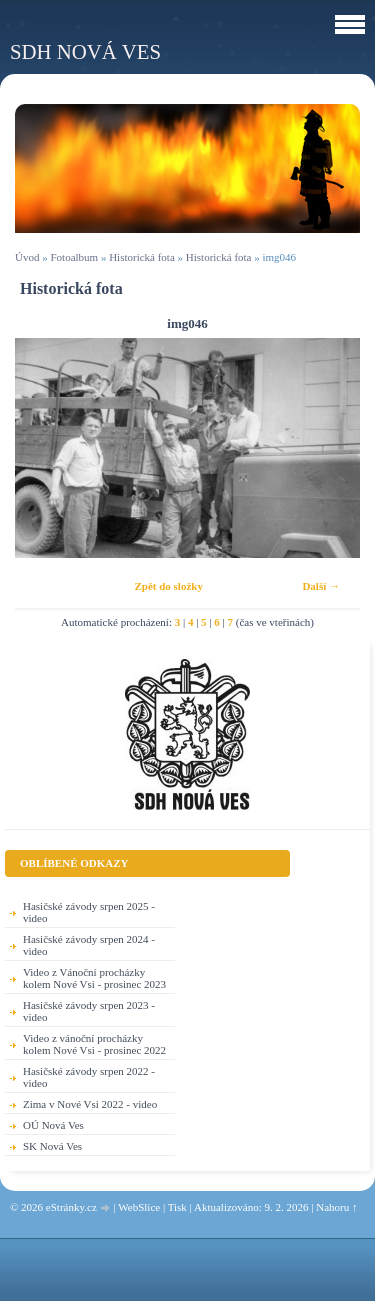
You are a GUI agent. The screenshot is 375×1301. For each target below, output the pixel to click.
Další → (321, 586)
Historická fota (142, 257)
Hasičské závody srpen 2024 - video (89, 945)
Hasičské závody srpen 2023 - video (89, 1011)
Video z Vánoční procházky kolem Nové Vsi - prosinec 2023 (94, 978)
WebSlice (139, 1207)
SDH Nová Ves (85, 51)
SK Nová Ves (52, 1146)
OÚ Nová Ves (53, 1125)
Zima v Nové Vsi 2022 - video (90, 1104)
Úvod (27, 257)
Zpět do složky (168, 586)
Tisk (177, 1207)
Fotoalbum (74, 257)
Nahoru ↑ (336, 1207)
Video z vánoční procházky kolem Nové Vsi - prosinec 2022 (94, 1044)
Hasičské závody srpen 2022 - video (89, 1077)
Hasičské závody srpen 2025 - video (89, 912)
